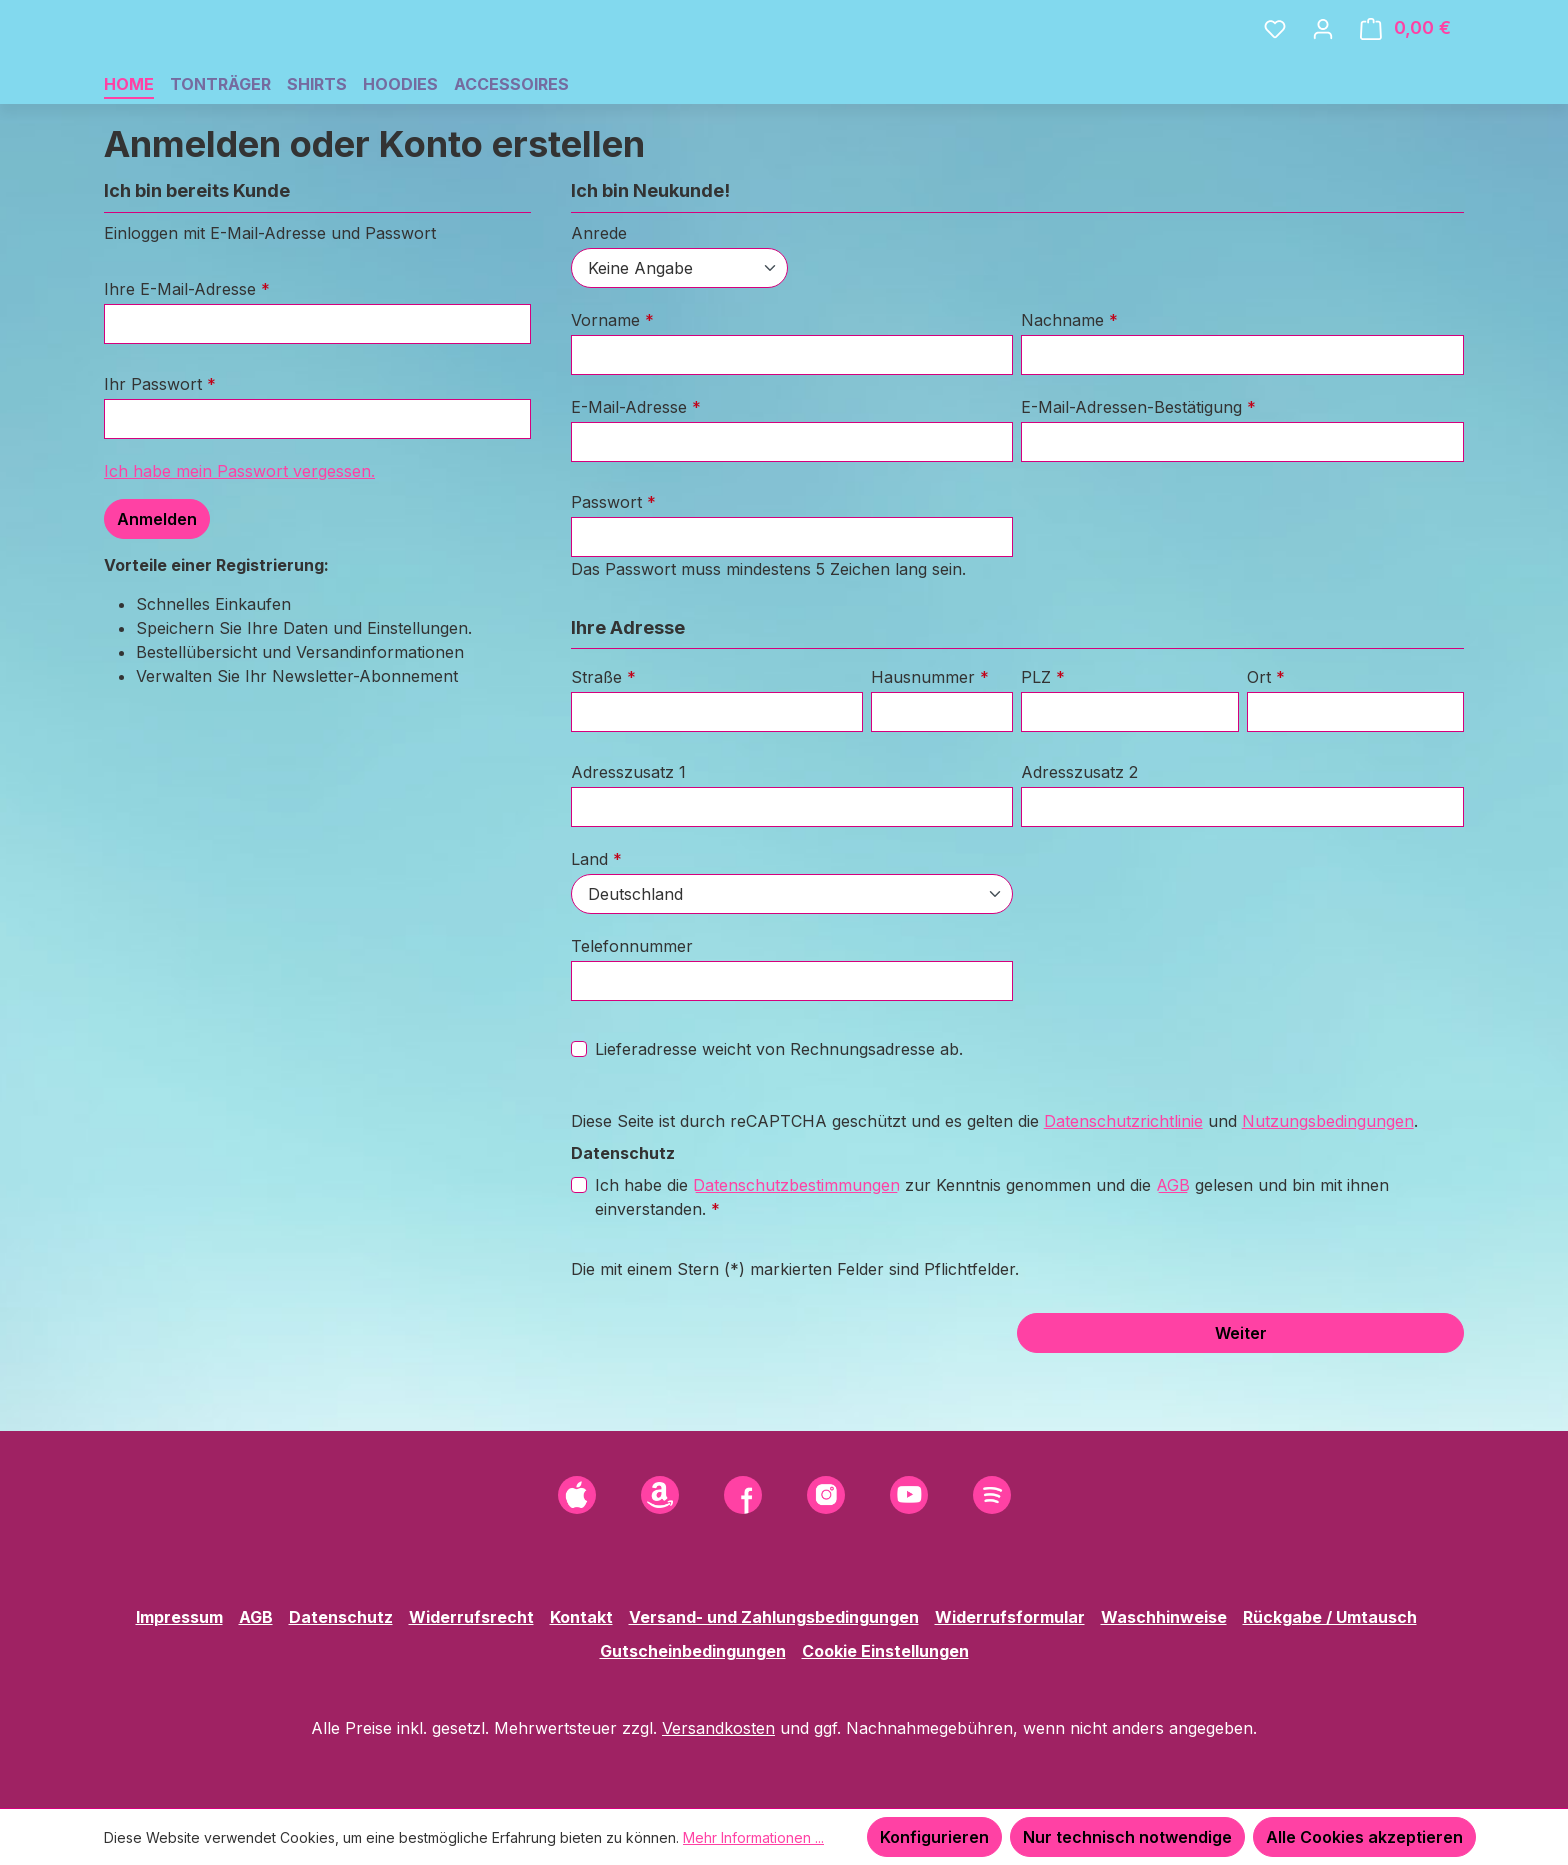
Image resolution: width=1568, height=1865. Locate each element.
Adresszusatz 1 (628, 830)
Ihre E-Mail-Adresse (187, 347)
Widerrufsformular (1010, 1617)
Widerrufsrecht (471, 1617)
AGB (1173, 1243)
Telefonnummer (632, 1004)
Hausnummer (930, 735)
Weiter (1241, 1391)
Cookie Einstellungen (885, 1651)
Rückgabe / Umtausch (1330, 1617)
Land (596, 917)
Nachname (1069, 378)
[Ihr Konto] (1323, 57)
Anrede (599, 291)
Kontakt (581, 1617)
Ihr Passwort (160, 442)
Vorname (612, 378)
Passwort (613, 560)
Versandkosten (718, 1728)
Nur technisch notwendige (1127, 1837)
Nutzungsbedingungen (1328, 1179)
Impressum (179, 1617)
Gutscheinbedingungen (693, 1651)
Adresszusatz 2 (1079, 830)
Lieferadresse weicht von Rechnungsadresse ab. (779, 1107)
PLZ (1043, 735)
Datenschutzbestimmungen (796, 1243)
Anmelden (157, 577)
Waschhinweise (1164, 1617)
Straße (603, 735)
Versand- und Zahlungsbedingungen (774, 1617)
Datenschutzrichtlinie (1123, 1179)
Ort (1266, 735)
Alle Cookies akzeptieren (1364, 1837)
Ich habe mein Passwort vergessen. (239, 529)
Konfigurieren (934, 1837)
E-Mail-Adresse (636, 465)
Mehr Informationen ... (753, 1837)
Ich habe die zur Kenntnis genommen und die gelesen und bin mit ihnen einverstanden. (992, 1254)
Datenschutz (341, 1617)
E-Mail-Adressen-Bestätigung (1138, 465)
